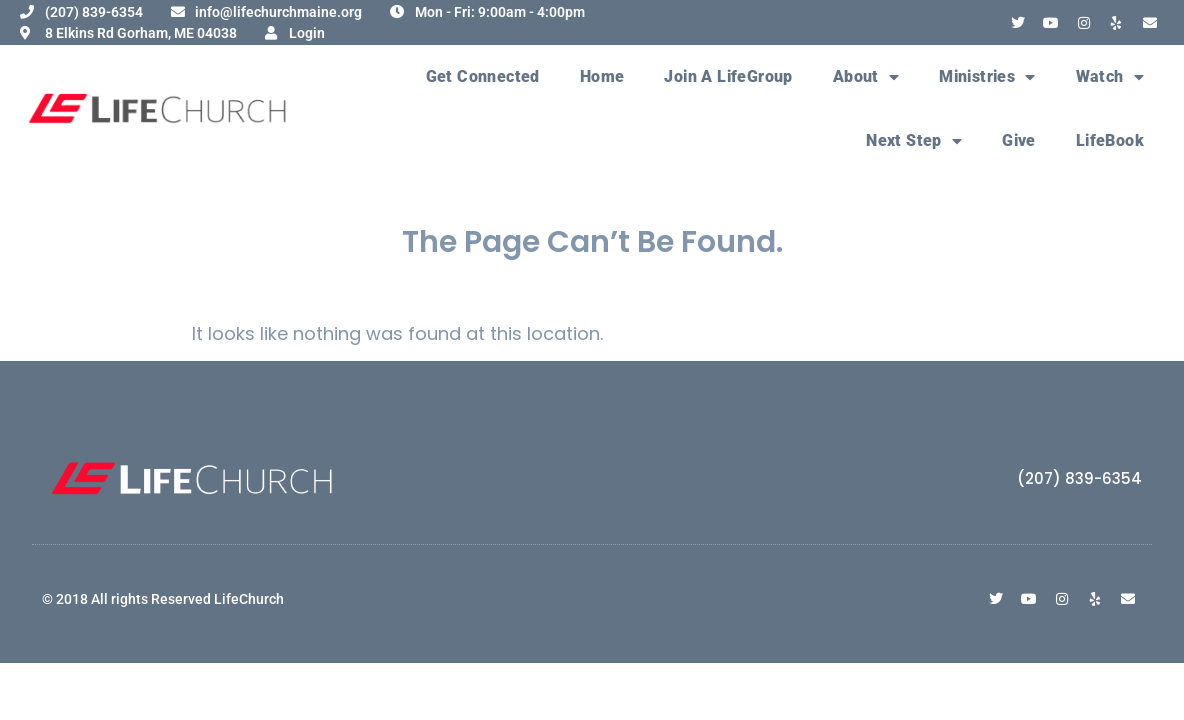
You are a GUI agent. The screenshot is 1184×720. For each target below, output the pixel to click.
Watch (1110, 77)
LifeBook (1110, 140)
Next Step (914, 141)
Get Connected (483, 76)
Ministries (987, 77)
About (866, 77)
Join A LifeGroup (728, 76)
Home (602, 76)
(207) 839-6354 (1079, 478)
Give (1019, 140)
